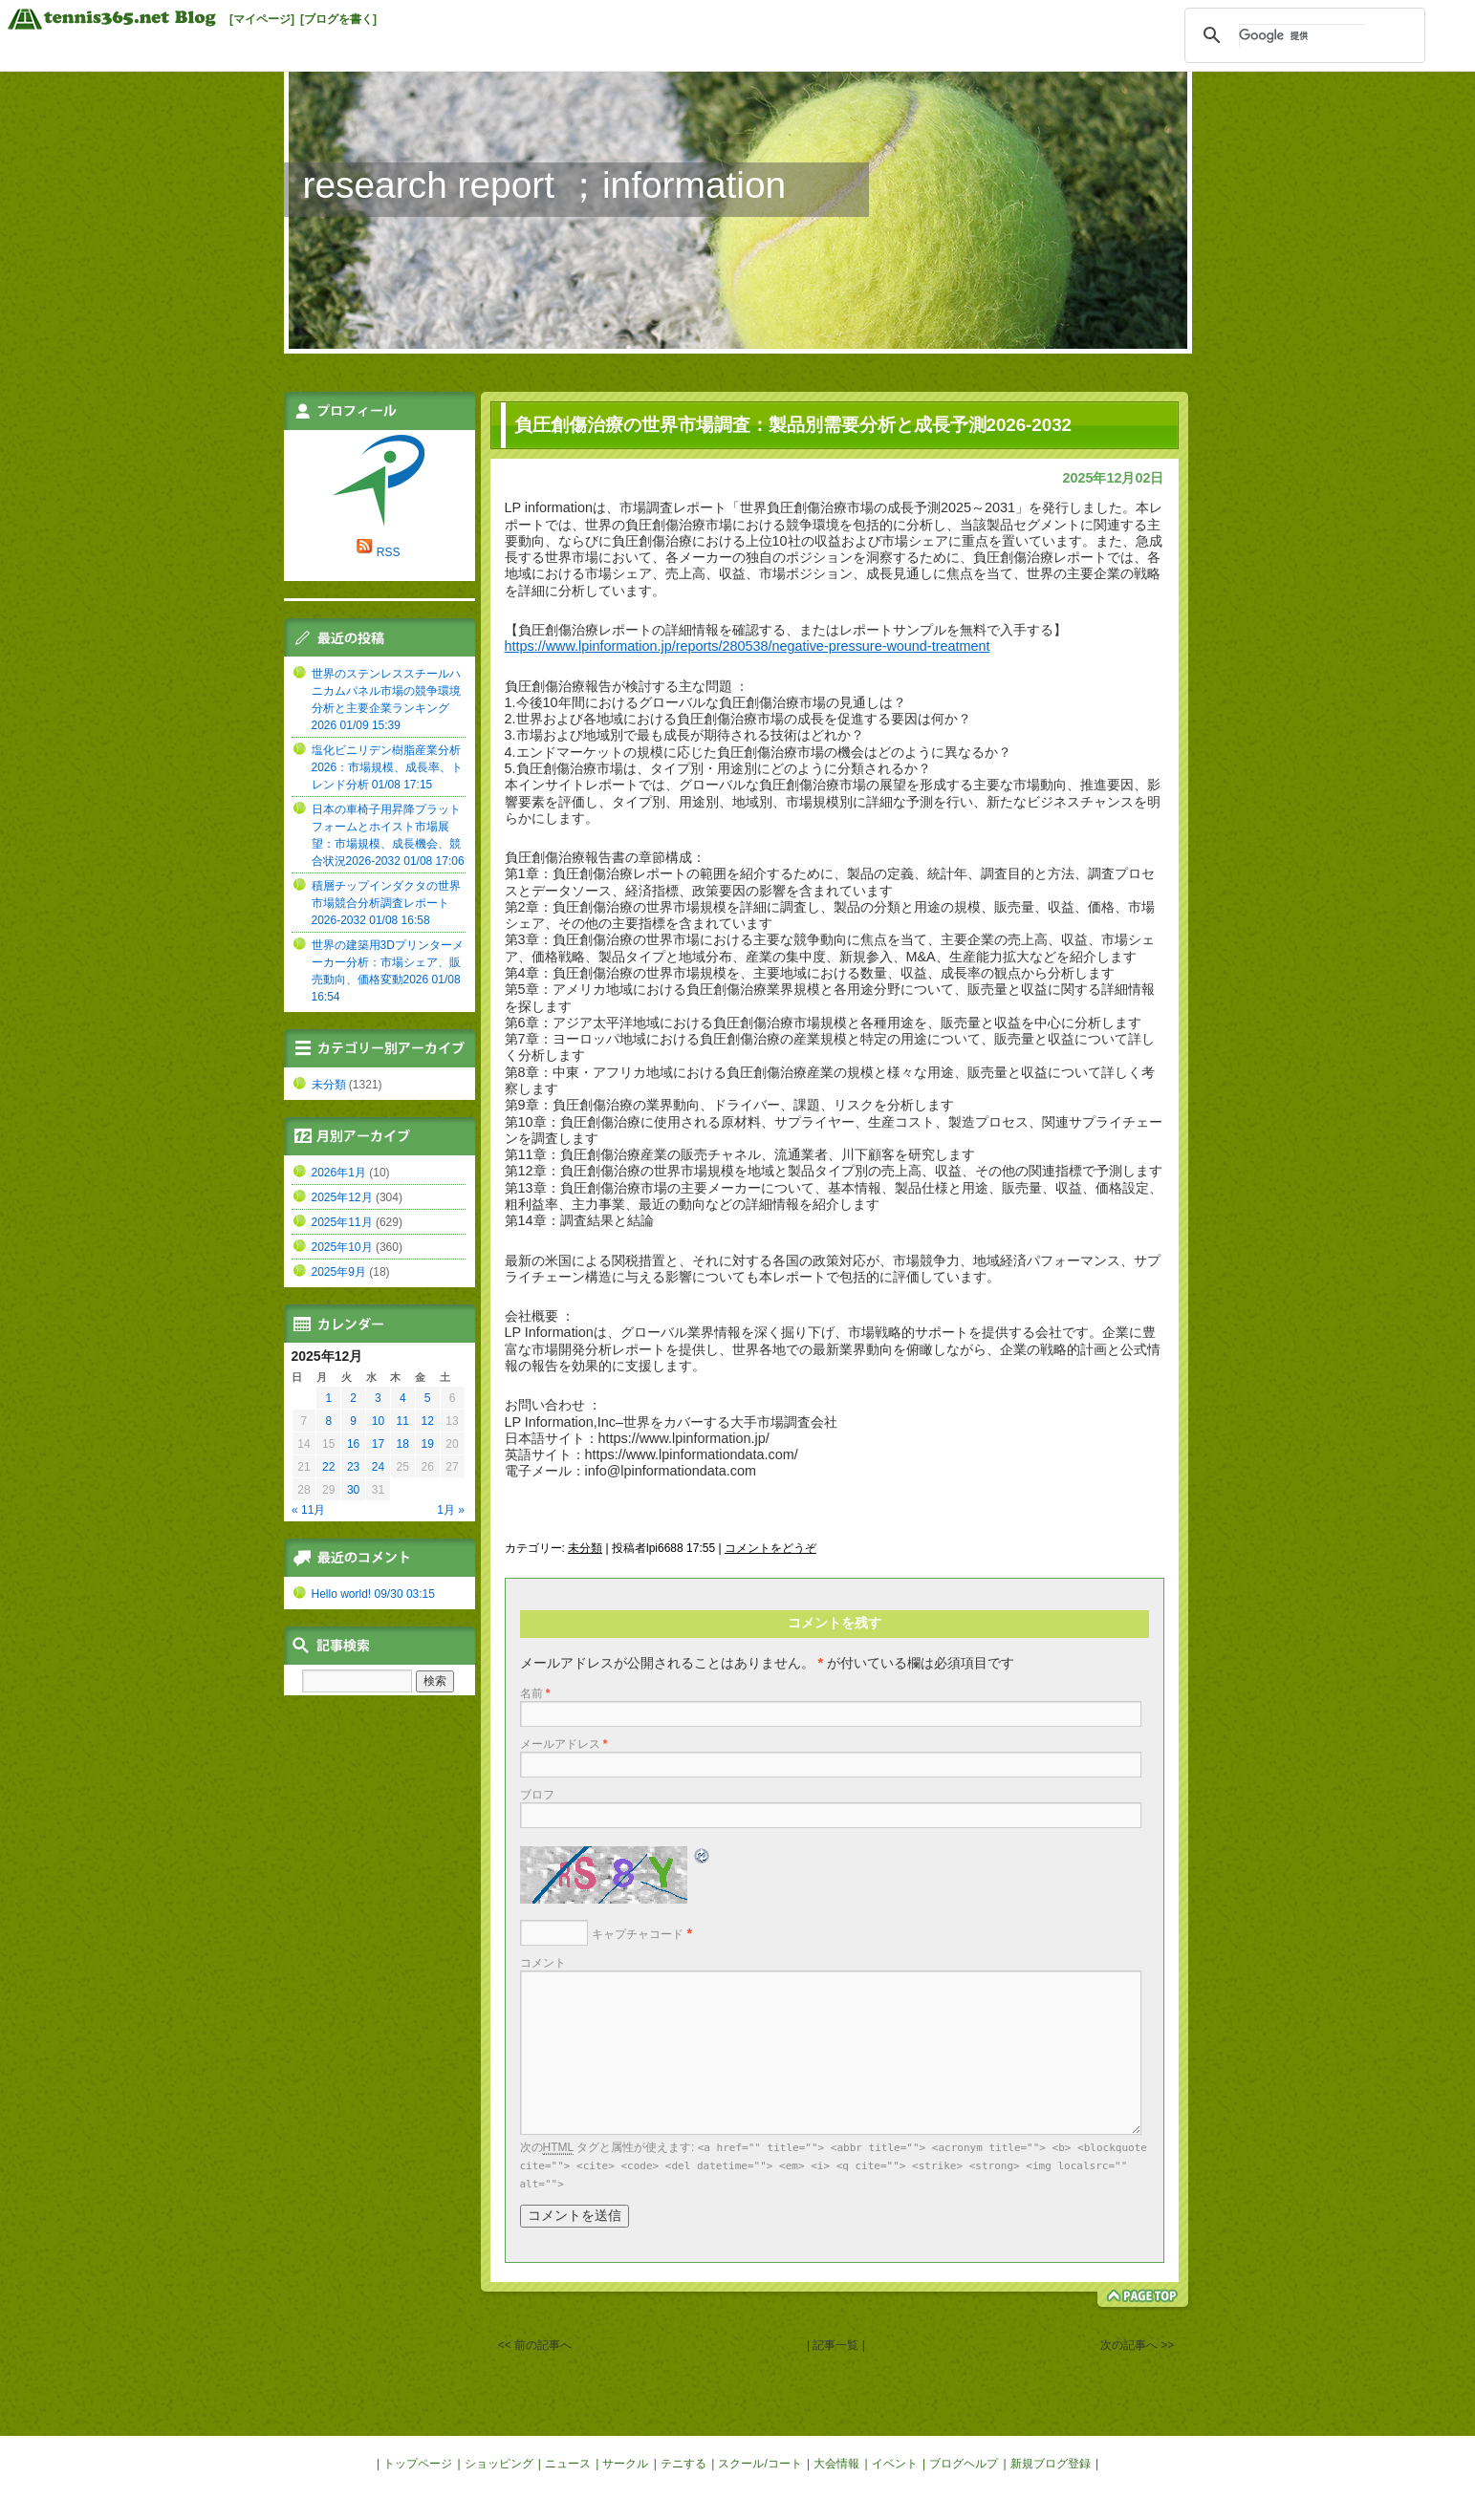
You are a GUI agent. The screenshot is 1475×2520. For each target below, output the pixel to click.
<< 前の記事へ (535, 2345)
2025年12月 (342, 1197)
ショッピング (499, 2463)
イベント (895, 2463)
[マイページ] (261, 19)
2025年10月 (342, 1247)
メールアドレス (564, 1744)
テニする (683, 2463)
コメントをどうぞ (770, 1548)
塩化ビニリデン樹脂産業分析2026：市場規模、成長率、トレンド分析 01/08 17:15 (388, 767)
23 (353, 1467)
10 (378, 1421)
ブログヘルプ (963, 2463)
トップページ (417, 2463)
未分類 (585, 1548)
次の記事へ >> (1137, 2345)
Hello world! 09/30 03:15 (373, 1594)
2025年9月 (339, 1272)
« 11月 (308, 1510)
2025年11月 (342, 1222)
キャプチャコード (637, 1934)
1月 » (451, 1510)
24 (378, 1467)
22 (328, 1467)
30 (353, 1490)
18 (403, 1444)
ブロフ (537, 1794)
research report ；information (545, 184)
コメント (543, 1963)
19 (427, 1444)
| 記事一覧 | (836, 2345)
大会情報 (836, 2463)
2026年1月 (339, 1172)
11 (403, 1421)
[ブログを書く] (338, 19)
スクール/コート (759, 2463)
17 (378, 1444)
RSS (389, 552)
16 (353, 1444)
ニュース (568, 2463)
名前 (535, 1693)
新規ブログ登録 (1050, 2463)
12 (427, 1421)
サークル (625, 2463)
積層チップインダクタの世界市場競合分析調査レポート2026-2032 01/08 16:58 (386, 903)
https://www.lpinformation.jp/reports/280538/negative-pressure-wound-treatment (747, 646)
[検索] (1302, 35)
